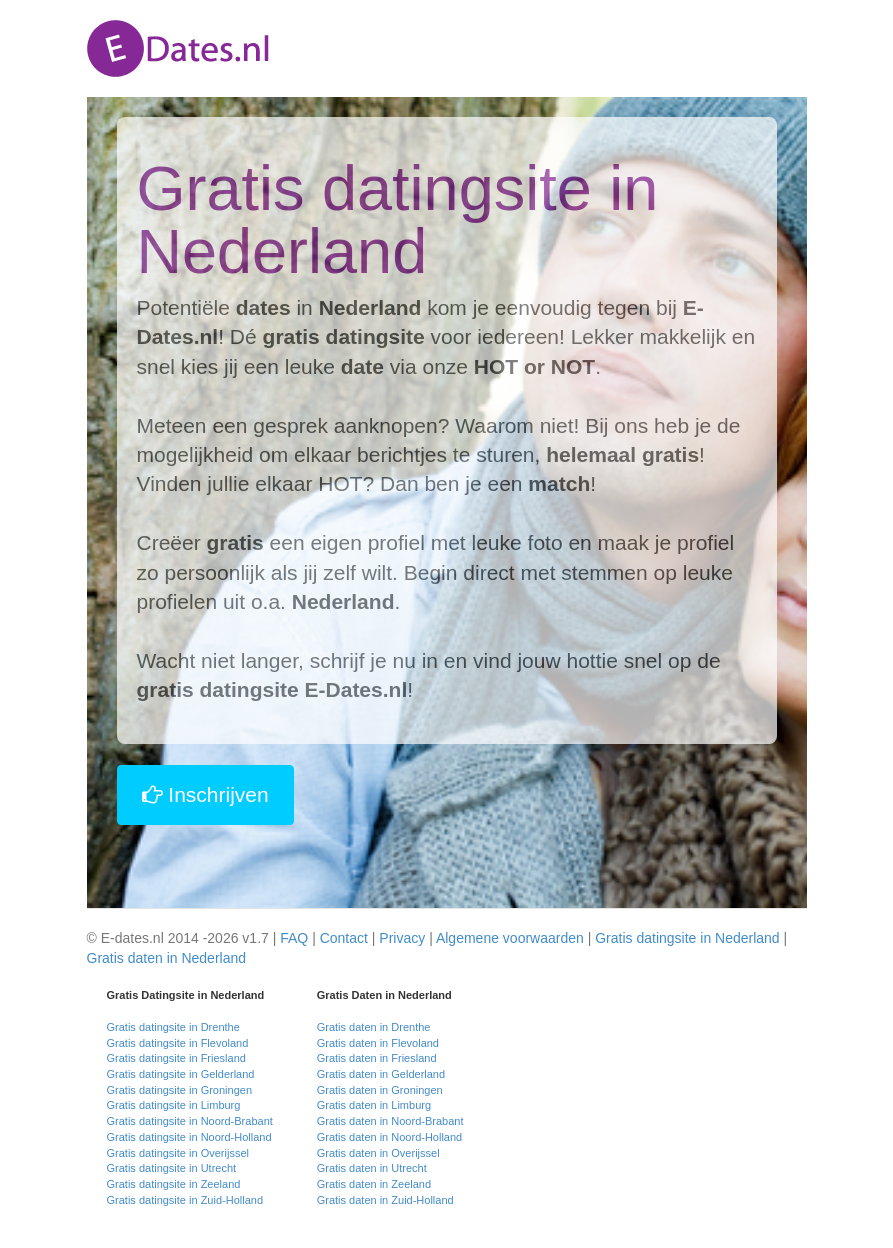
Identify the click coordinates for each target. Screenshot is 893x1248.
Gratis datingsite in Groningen (180, 1090)
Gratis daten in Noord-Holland (390, 1137)
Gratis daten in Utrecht (372, 1168)
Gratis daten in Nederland (167, 958)
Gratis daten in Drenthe (374, 1027)
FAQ (294, 938)
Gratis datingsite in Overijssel (178, 1153)
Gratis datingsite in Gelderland (181, 1074)
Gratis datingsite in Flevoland (178, 1043)
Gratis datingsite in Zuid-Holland (185, 1200)
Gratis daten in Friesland (377, 1058)
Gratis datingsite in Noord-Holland (189, 1137)
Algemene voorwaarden (510, 938)
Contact (344, 938)
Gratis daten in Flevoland (378, 1043)
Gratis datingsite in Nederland (687, 938)
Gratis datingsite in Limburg (174, 1105)
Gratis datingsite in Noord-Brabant (190, 1121)
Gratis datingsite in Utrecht (172, 1168)
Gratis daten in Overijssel (378, 1153)
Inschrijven (205, 794)
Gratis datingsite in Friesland (176, 1058)
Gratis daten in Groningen (380, 1090)
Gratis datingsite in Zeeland (174, 1184)
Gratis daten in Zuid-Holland (385, 1200)
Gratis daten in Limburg (374, 1105)
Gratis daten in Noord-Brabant (390, 1121)
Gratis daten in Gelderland (381, 1074)
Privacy (402, 938)
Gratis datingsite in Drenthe (173, 1027)
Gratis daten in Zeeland (374, 1184)
